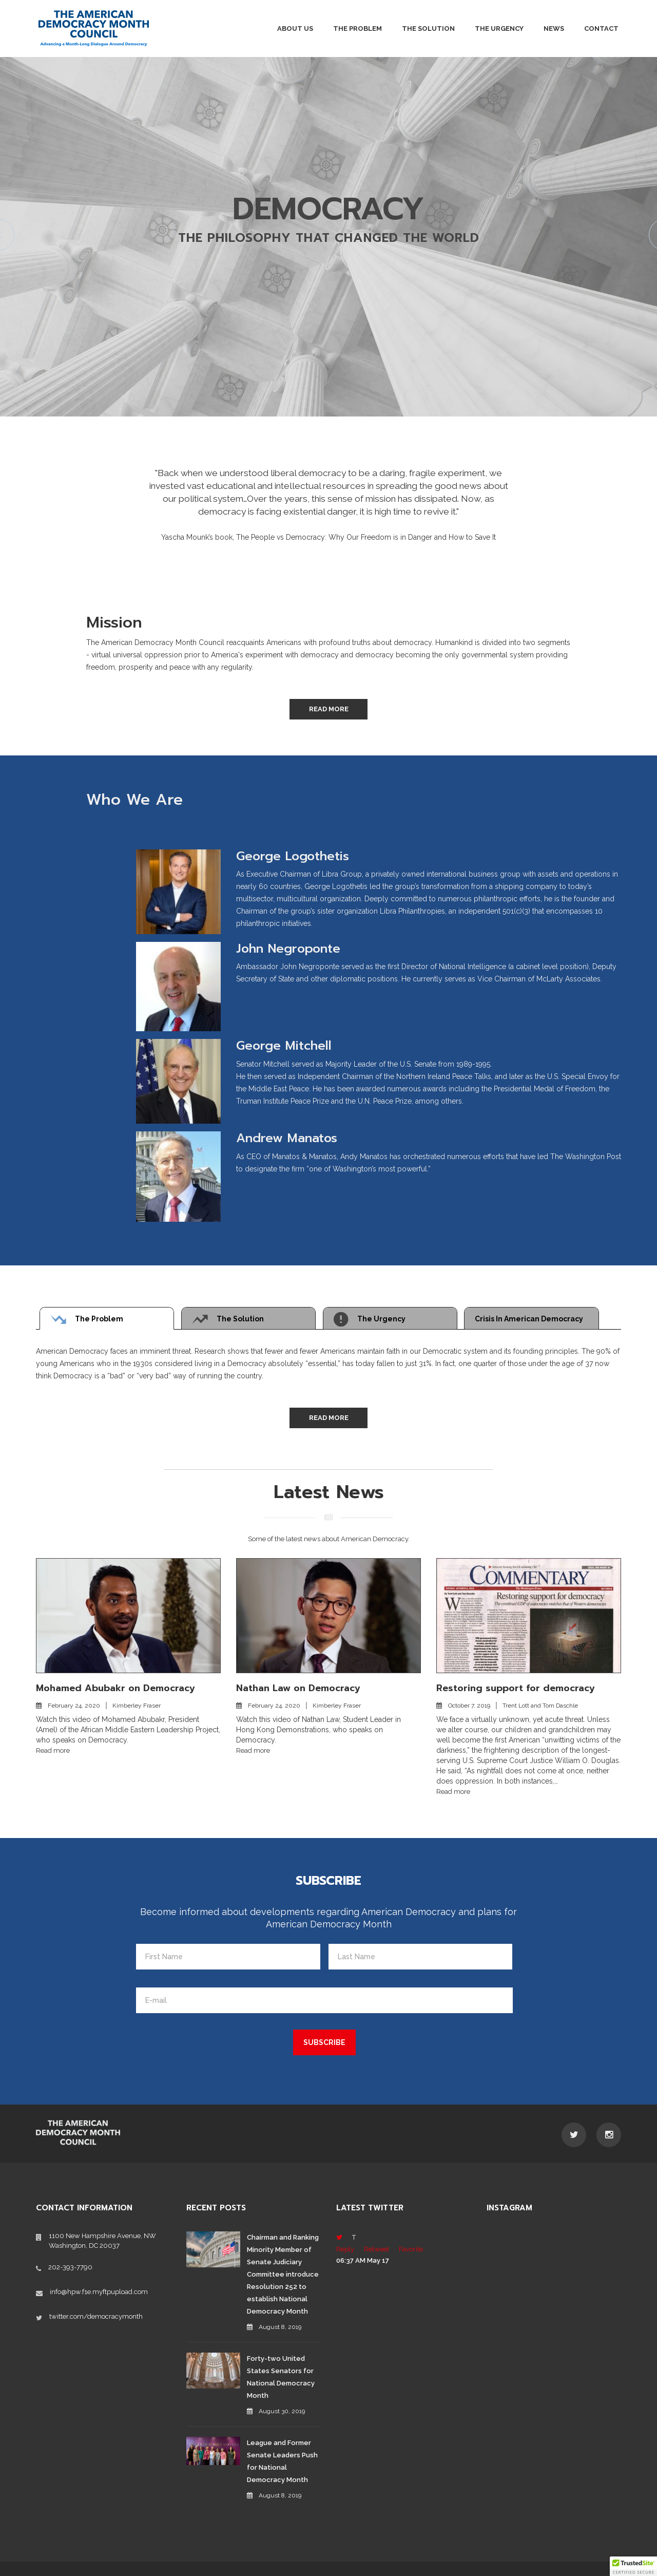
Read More (329, 709)
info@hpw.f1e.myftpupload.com (99, 2292)
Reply (345, 2249)
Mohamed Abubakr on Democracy (115, 1688)
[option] (328, 497)
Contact (601, 28)
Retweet (376, 2249)
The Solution (428, 28)
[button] (633, 2566)
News (554, 28)
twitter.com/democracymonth (96, 2316)
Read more (53, 1750)
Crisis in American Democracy (529, 1319)
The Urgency (499, 28)
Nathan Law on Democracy (298, 1688)
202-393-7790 (70, 2267)
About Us (295, 28)
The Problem (357, 28)
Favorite (411, 2249)
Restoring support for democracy (515, 1688)
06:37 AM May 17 (362, 2260)
